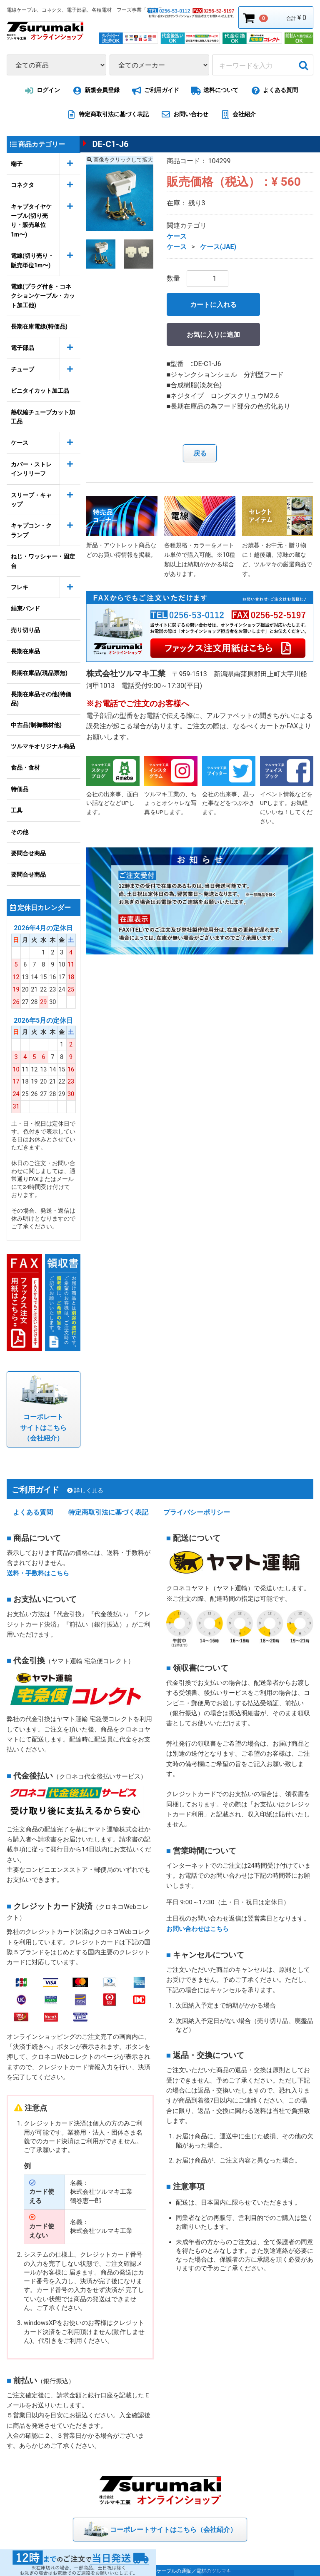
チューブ (22, 369)
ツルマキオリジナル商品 (43, 746)
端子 (16, 163)
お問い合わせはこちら (197, 1927)
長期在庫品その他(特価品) (41, 699)
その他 (19, 832)
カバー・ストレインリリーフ (31, 469)
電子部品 (22, 347)
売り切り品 (25, 630)
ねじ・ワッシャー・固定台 (43, 561)
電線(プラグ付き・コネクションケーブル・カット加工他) (43, 296)
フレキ (19, 587)
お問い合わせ (183, 114)
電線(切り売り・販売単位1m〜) (32, 260)
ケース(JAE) (218, 247)
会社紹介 (237, 114)
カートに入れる (213, 305)
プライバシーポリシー (196, 1511)
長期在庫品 (25, 651)
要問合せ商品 (28, 853)
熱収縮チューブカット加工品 (43, 417)
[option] (119, 197)
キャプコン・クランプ (31, 530)
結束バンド (25, 608)
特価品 (19, 789)
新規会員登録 (95, 91)
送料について (213, 91)
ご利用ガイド (154, 91)
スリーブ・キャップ (31, 500)
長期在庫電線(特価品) (39, 326)
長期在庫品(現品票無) (39, 673)
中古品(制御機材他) (36, 725)
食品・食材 (25, 767)
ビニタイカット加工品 (40, 390)
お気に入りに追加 (213, 335)
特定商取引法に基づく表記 (106, 114)
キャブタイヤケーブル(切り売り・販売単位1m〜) (31, 220)
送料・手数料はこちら (38, 1571)
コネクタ (22, 185)
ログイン (41, 91)
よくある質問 (273, 91)
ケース (19, 442)
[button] (100, 254)
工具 (16, 810)
